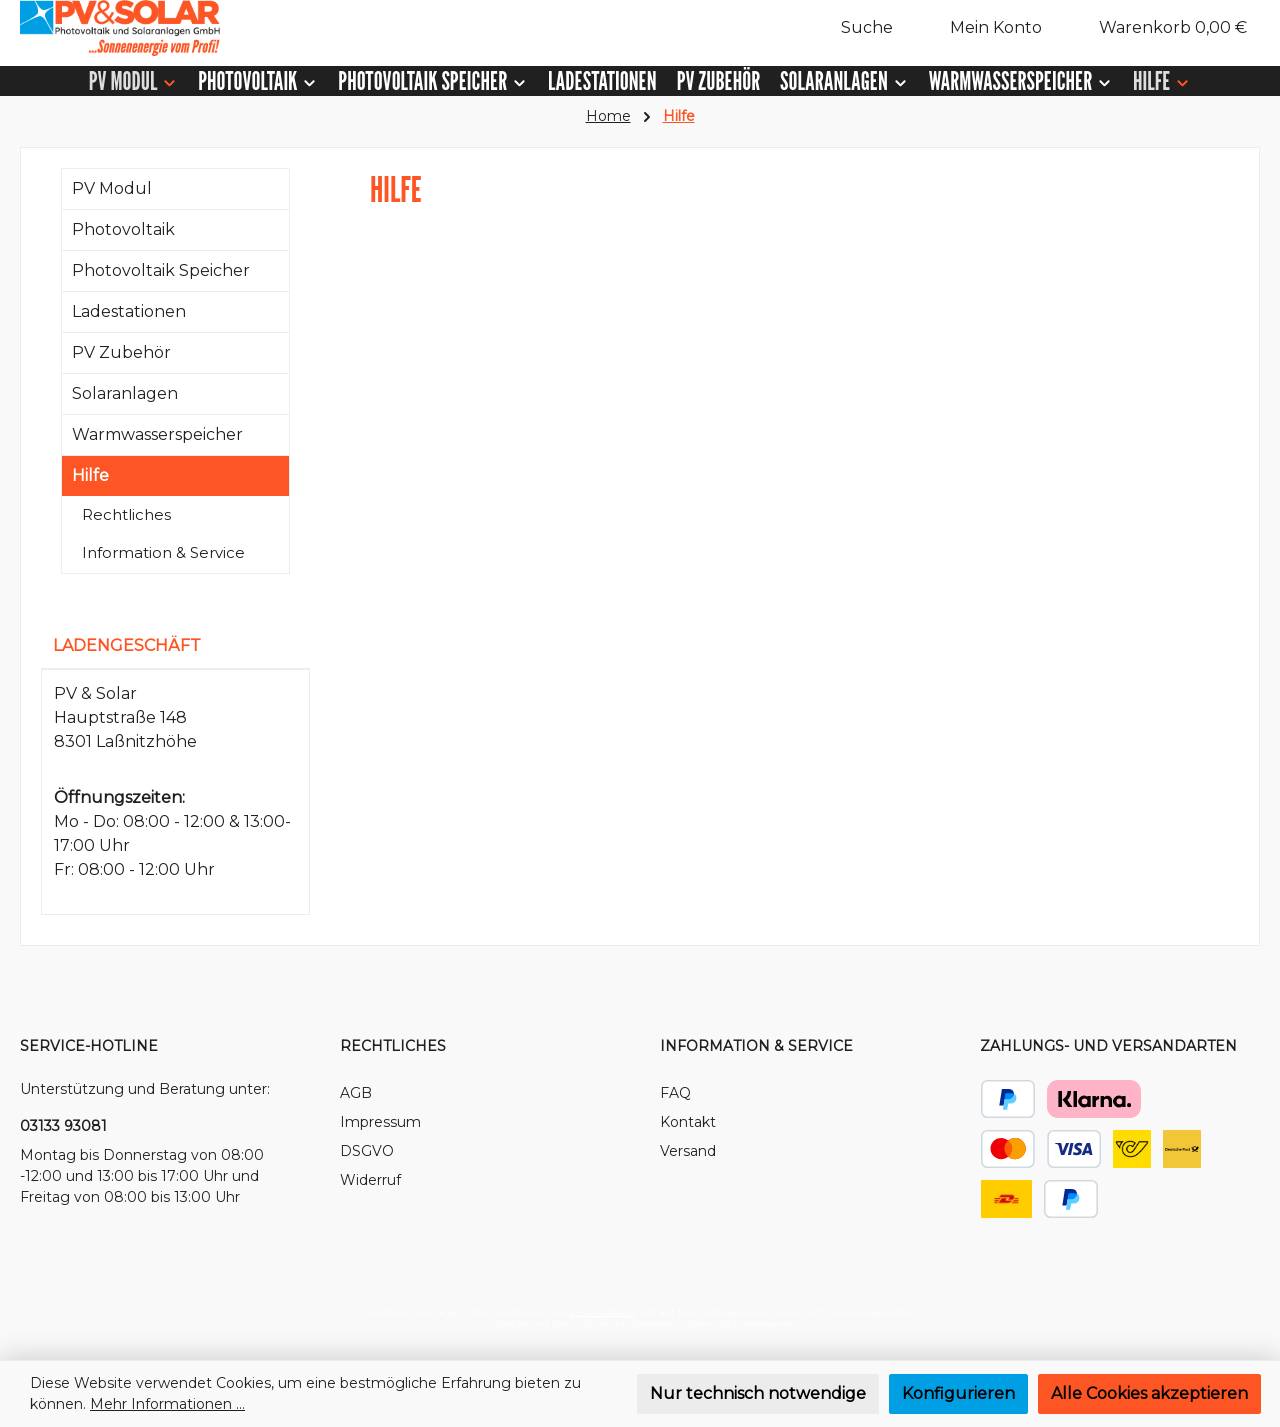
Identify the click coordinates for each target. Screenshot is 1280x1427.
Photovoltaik (123, 229)
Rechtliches (126, 514)
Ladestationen (129, 311)
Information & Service (163, 552)
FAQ (675, 1093)
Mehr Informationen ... (167, 1404)
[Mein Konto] (985, 28)
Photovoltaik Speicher (161, 270)
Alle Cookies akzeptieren (1149, 1393)
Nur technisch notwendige (758, 1393)
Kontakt (688, 1122)
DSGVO (367, 1151)
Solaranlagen (125, 393)
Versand (688, 1151)
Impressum (380, 1122)
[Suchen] (856, 28)
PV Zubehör (121, 352)
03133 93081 (63, 1126)
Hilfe (90, 475)
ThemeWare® (762, 1324)
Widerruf (370, 1180)
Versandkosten (603, 1312)
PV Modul (112, 188)
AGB (356, 1093)
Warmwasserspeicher (157, 434)
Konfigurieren (958, 1393)
